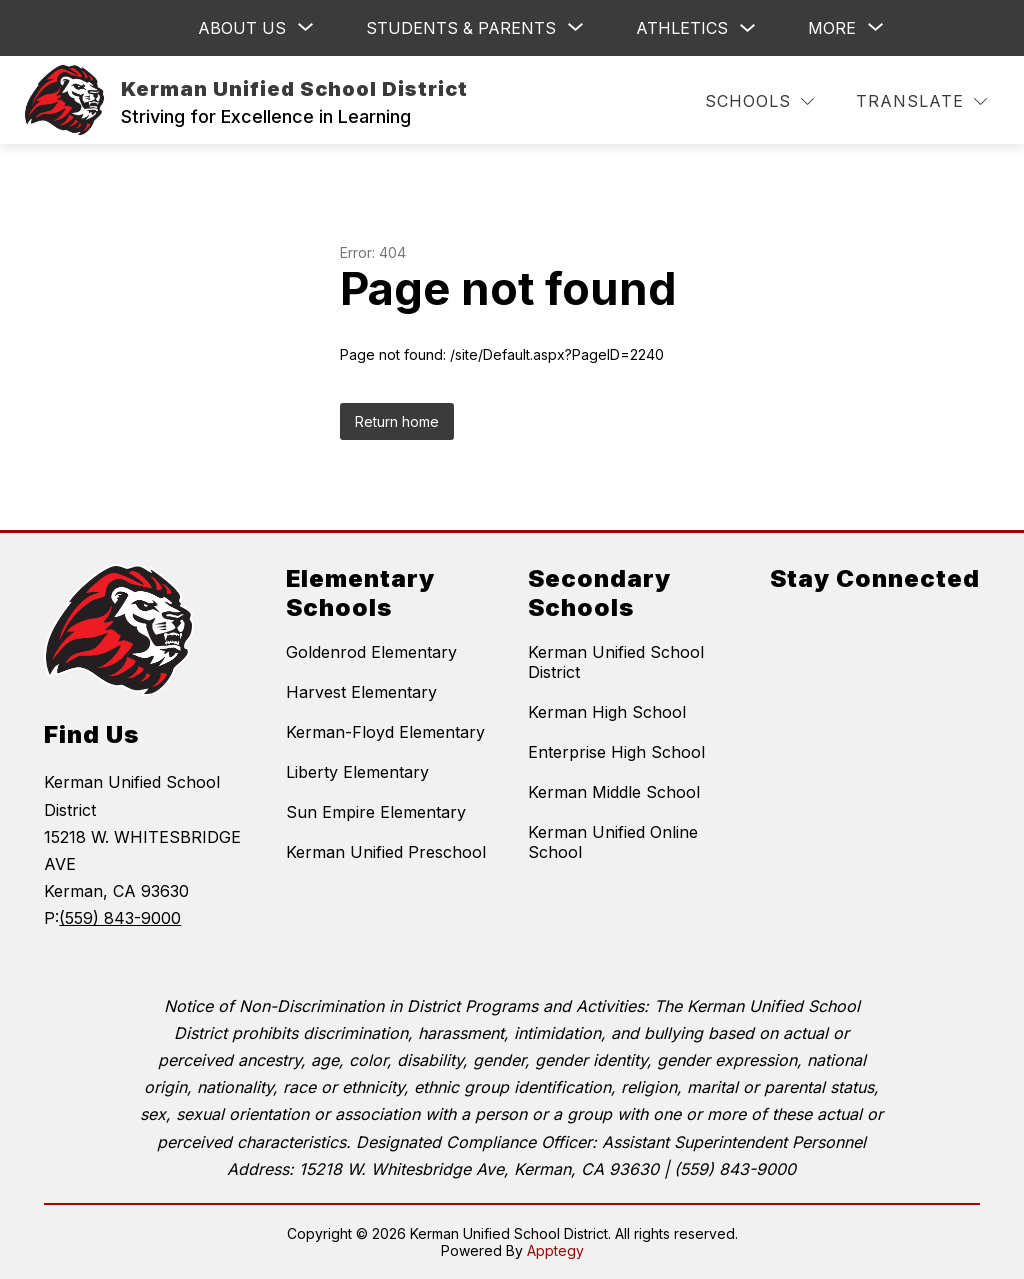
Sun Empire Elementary (376, 812)
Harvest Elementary (361, 692)
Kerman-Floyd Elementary (385, 732)
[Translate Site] (921, 101)
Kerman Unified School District (616, 662)
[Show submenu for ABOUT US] (242, 28)
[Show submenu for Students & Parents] (461, 28)
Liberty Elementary (357, 772)
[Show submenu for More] (832, 28)
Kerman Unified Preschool (386, 852)
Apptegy (555, 1250)
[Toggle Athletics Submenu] (748, 28)
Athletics (682, 28)
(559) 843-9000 (120, 918)
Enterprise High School (616, 752)
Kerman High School (607, 712)
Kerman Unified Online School (613, 842)
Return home (397, 421)
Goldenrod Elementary (371, 652)
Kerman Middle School (614, 792)
